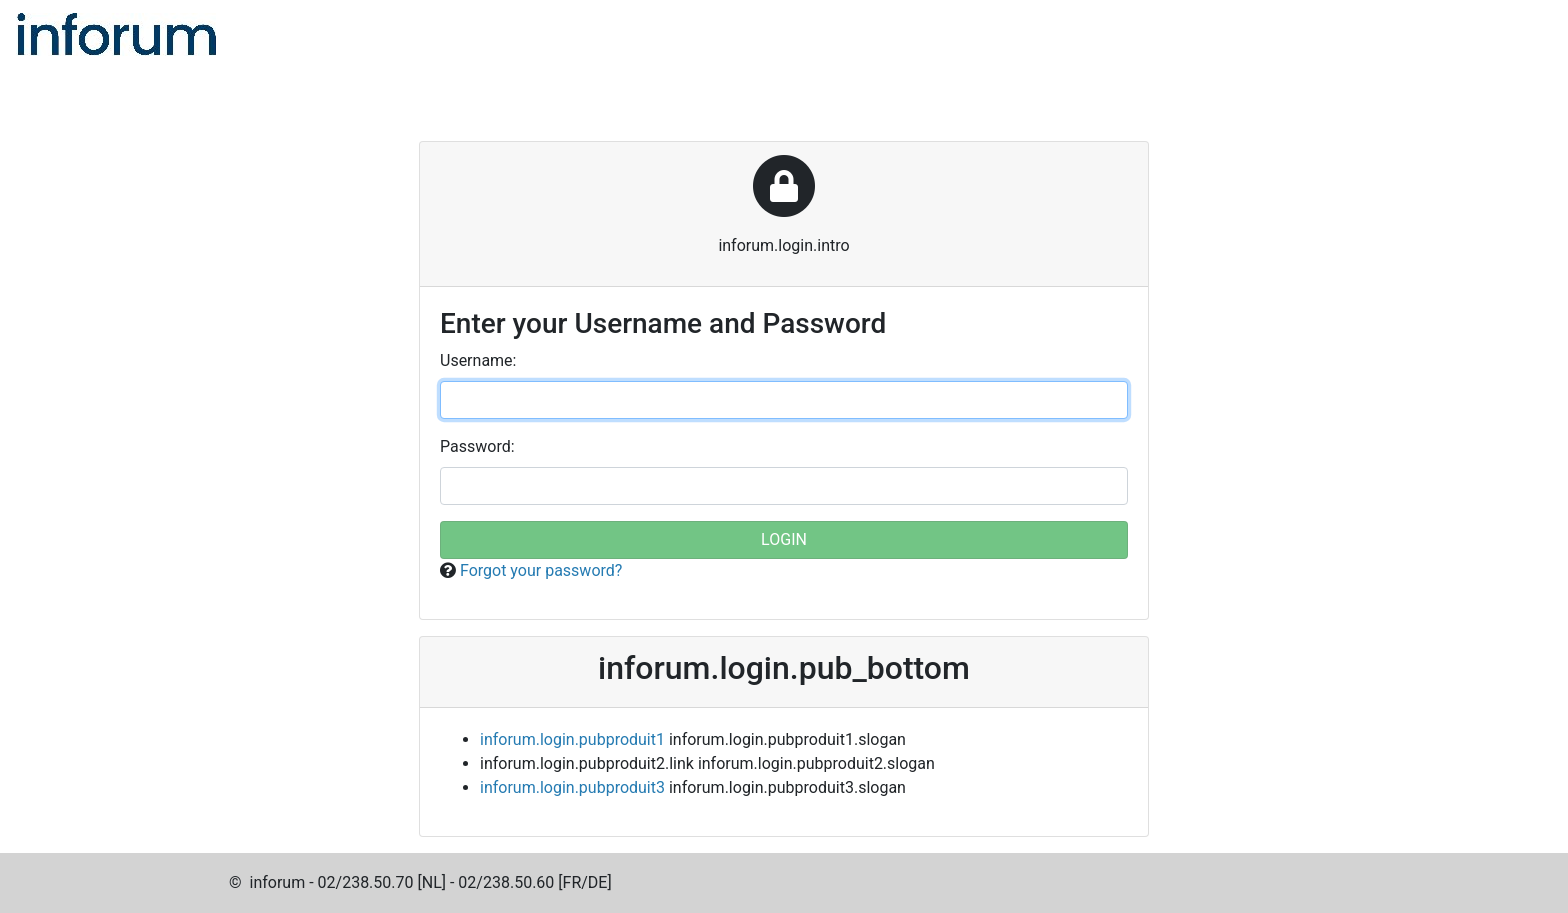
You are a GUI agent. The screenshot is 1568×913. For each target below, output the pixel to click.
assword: (477, 446)
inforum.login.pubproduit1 (572, 739)
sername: (478, 360)
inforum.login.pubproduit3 (572, 787)
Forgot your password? (541, 570)
